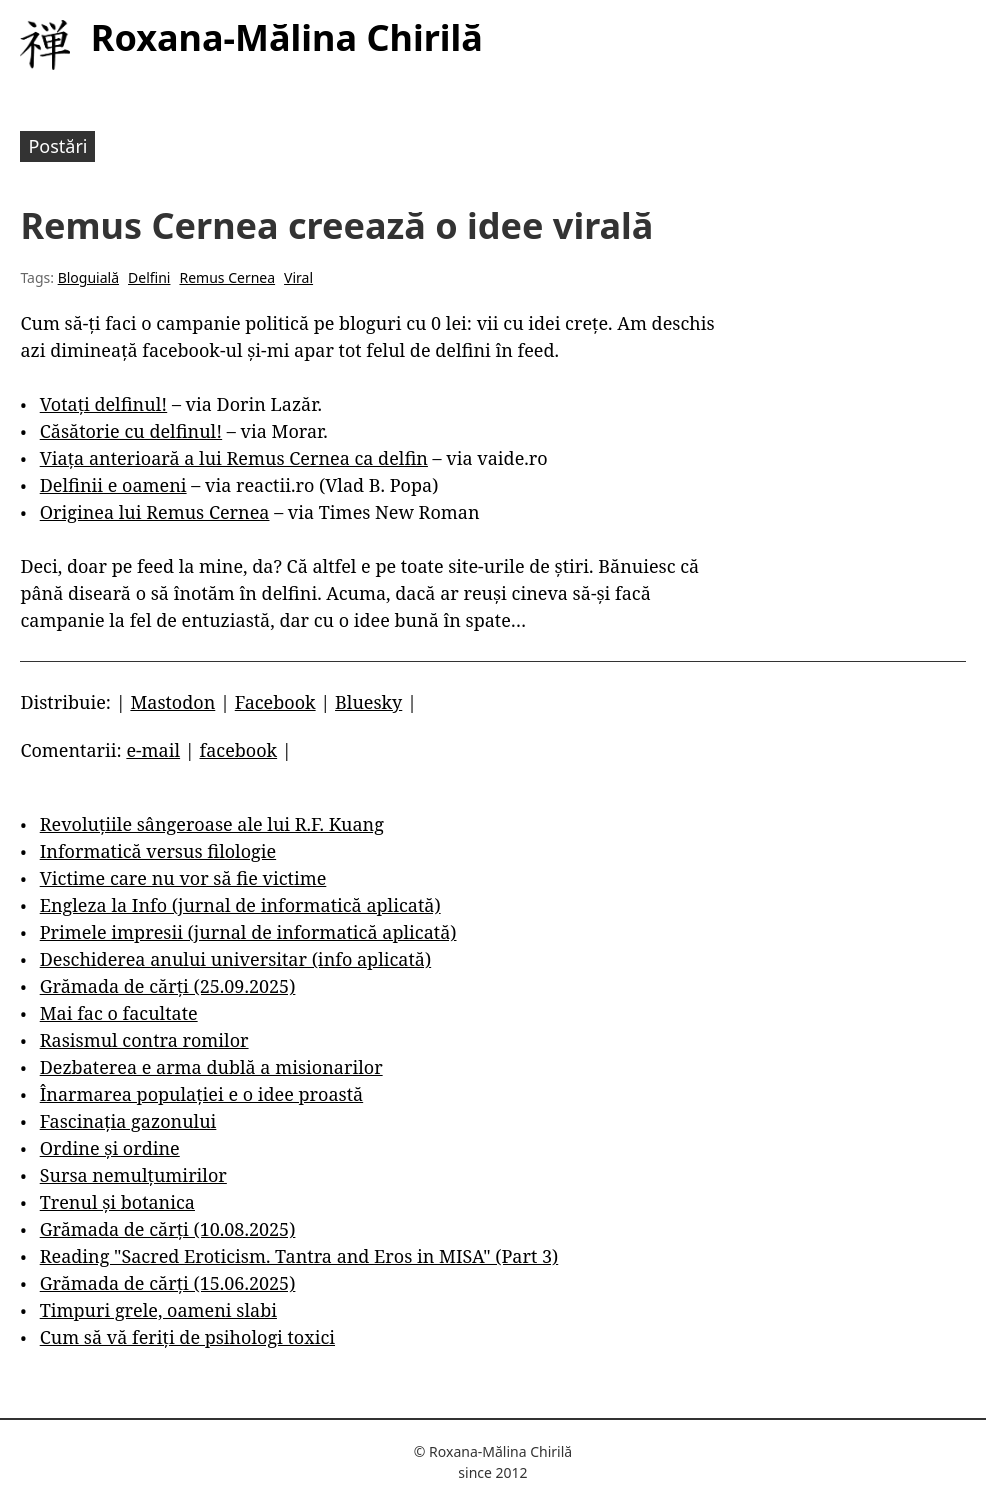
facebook (239, 750)
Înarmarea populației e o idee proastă (201, 1094)
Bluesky (368, 702)
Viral (298, 277)
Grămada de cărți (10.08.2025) (168, 1229)
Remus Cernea (227, 277)
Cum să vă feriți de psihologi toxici (187, 1337)
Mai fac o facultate (119, 1013)
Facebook (275, 702)
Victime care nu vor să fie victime (183, 878)
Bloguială (88, 277)
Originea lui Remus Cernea (155, 512)
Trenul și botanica (117, 1202)
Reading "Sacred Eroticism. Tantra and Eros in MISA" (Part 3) (299, 1256)
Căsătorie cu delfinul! (131, 431)
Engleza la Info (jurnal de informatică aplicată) (240, 905)
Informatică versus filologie (158, 851)
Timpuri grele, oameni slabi (158, 1310)
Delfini (149, 277)
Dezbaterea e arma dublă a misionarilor (211, 1067)
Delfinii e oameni (113, 485)
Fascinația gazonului (128, 1121)
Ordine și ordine (110, 1148)
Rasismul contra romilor (144, 1040)
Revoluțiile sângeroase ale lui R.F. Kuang (212, 824)
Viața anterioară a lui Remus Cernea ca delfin (234, 458)
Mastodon (172, 702)
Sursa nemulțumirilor (133, 1175)
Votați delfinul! (104, 404)
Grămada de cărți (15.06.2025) (168, 1283)
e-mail (153, 750)
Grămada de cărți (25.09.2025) (168, 986)
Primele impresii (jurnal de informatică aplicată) (248, 932)
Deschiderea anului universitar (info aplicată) (235, 959)
